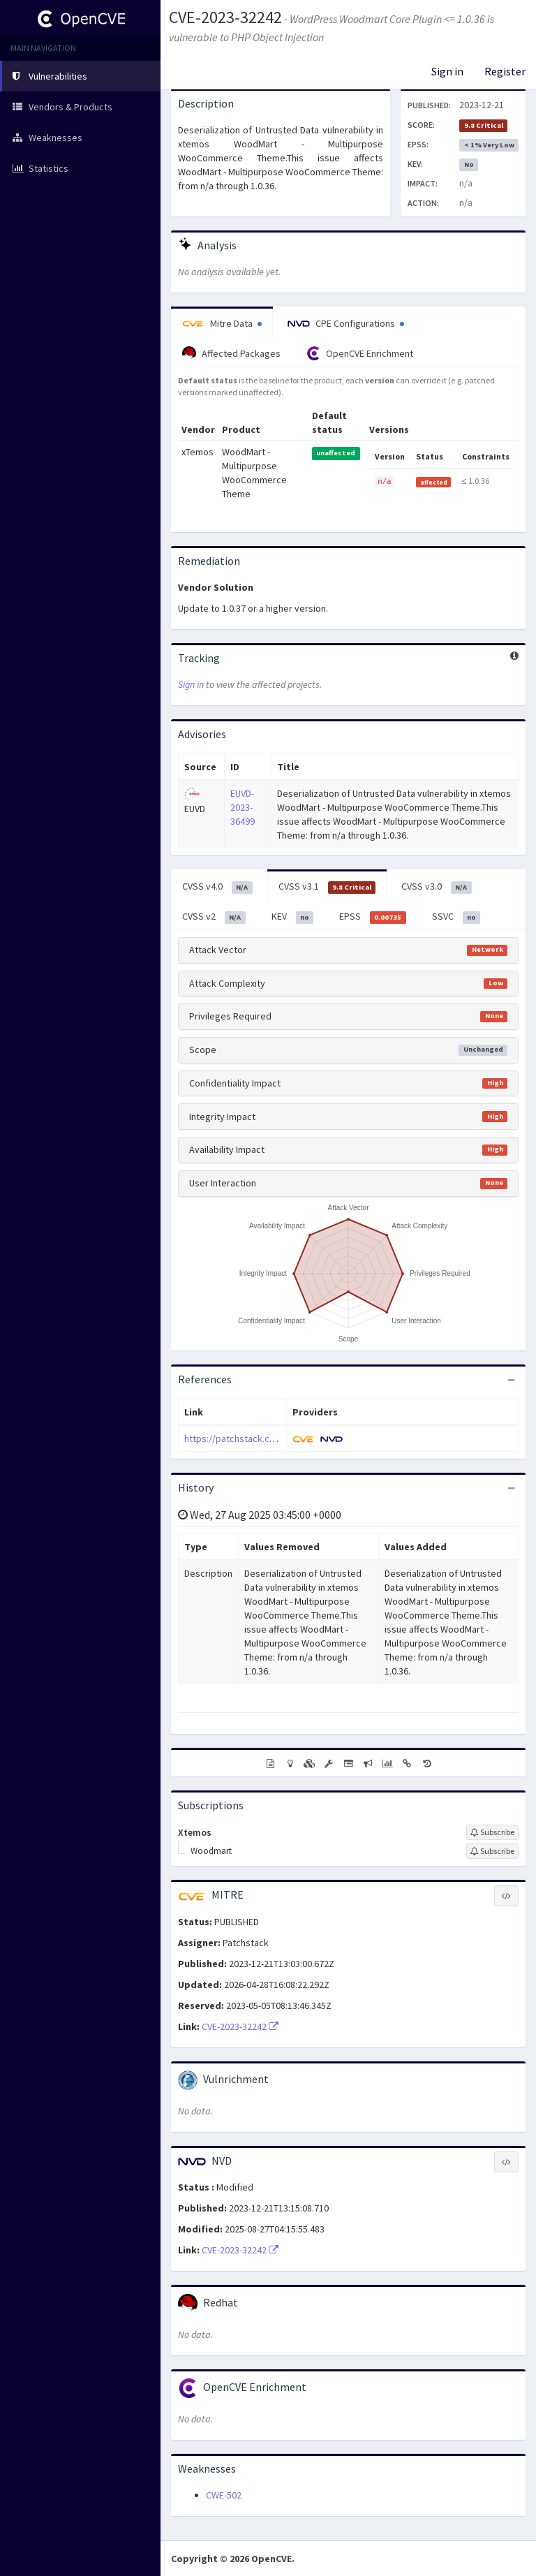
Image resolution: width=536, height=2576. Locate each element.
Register (505, 71)
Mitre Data (222, 323)
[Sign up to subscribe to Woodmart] (492, 1851)
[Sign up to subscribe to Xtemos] (492, 1832)
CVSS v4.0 (217, 887)
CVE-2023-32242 (225, 17)
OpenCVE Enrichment (359, 353)
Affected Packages (231, 353)
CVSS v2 (214, 917)
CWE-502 (223, 2495)
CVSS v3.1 (327, 887)
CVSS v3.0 (436, 887)
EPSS (372, 917)
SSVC (456, 917)
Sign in (447, 71)
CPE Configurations (346, 323)
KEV (292, 917)
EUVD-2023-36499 (242, 807)
